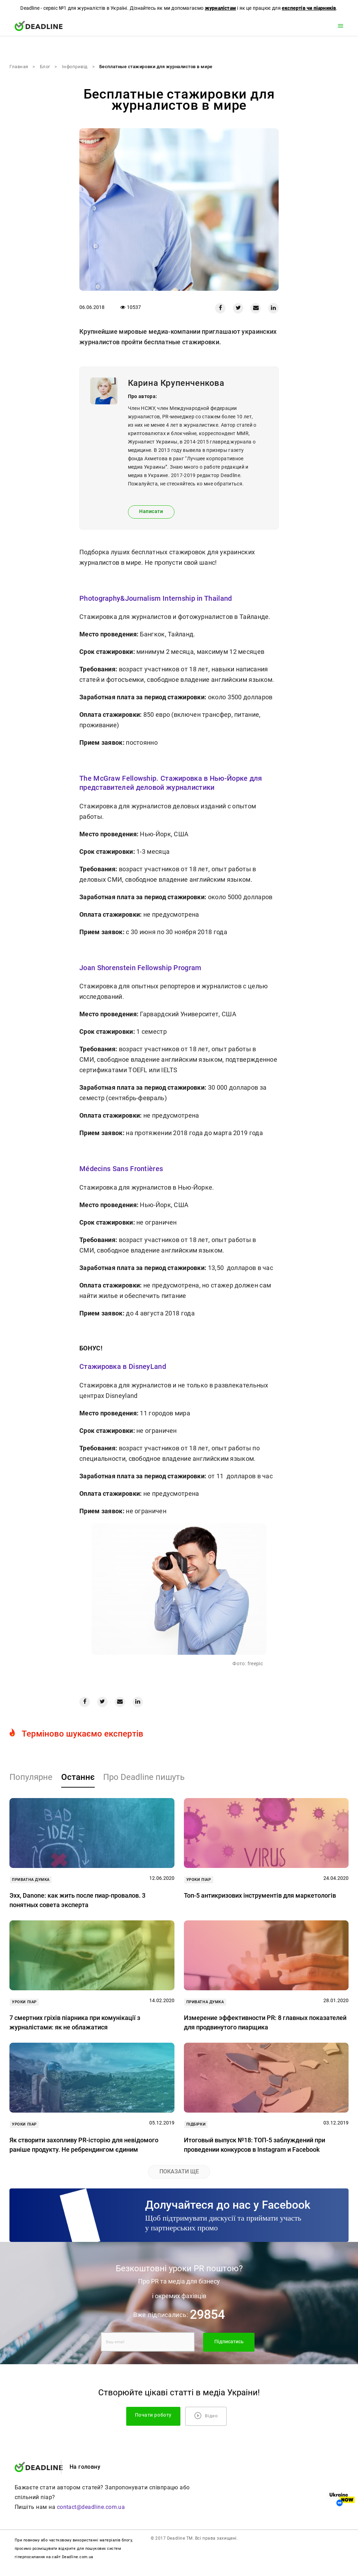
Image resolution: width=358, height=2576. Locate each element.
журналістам (220, 8)
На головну (85, 2466)
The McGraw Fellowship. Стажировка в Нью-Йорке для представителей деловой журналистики (170, 783)
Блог (45, 66)
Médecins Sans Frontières (121, 1168)
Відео (205, 2415)
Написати (151, 511)
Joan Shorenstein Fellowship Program (140, 968)
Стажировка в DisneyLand (122, 1366)
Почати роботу (153, 2415)
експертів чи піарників (309, 8)
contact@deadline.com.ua (91, 2507)
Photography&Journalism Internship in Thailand (155, 598)
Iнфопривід (75, 66)
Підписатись (229, 2342)
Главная (18, 66)
